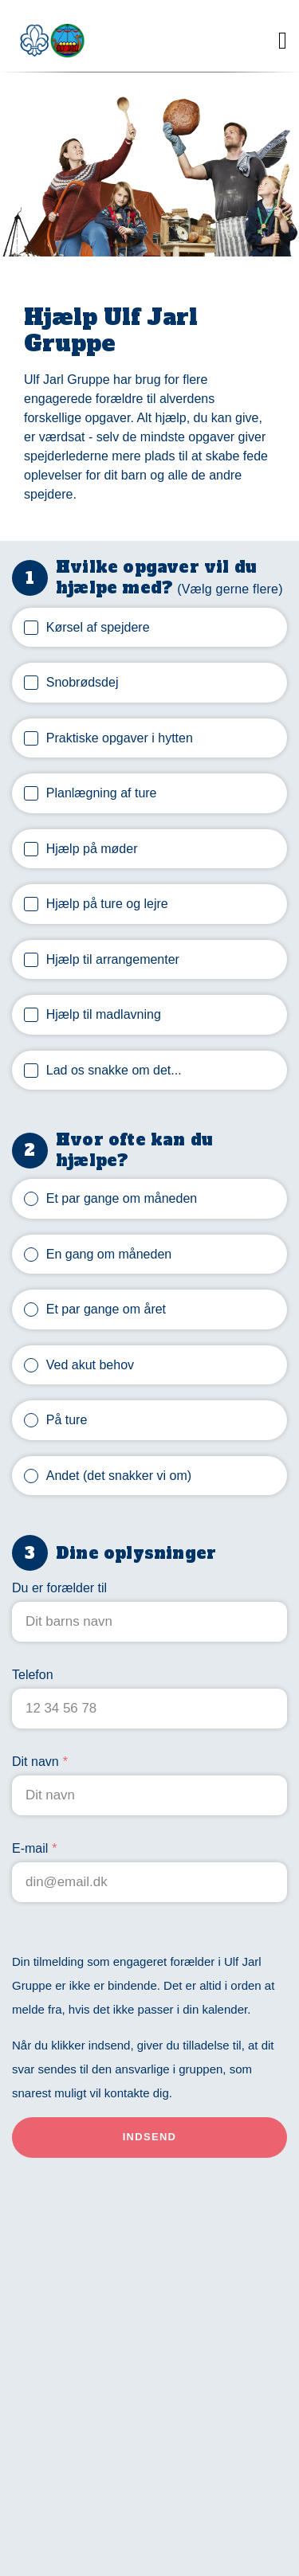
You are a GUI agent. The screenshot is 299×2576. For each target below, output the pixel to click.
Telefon (32, 1674)
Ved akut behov (90, 1365)
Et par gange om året (106, 1309)
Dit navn (35, 1761)
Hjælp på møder (92, 848)
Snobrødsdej (82, 682)
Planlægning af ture (101, 793)
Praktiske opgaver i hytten (119, 738)
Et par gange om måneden (121, 1198)
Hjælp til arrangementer (112, 959)
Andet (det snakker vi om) (118, 1475)
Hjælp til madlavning (103, 1014)
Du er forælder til (59, 1588)
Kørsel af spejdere (98, 627)
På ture (67, 1420)
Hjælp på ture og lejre (107, 903)
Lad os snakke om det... (114, 1070)
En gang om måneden (108, 1254)
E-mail (30, 1848)
